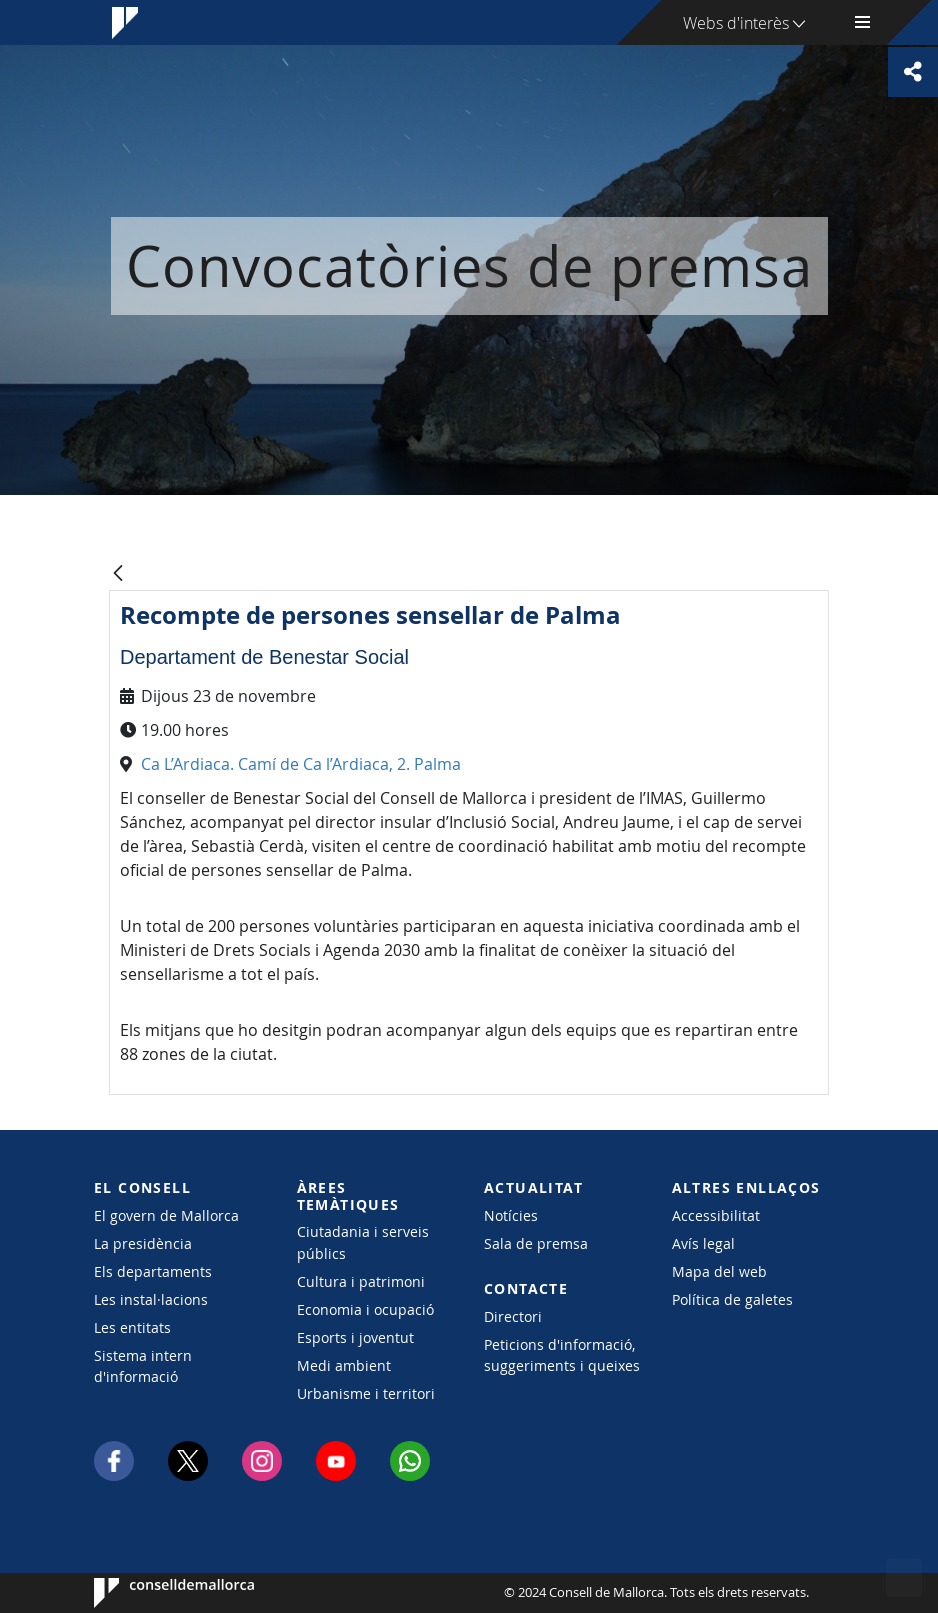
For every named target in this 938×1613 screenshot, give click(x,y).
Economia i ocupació (365, 1309)
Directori (513, 1316)
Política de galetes (732, 1299)
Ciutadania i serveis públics (363, 1242)
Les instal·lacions (151, 1299)
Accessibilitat (716, 1215)
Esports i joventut (355, 1337)
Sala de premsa (536, 1243)
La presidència (143, 1243)
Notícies (511, 1215)
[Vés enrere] (118, 574)
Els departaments (153, 1271)
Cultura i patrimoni (361, 1281)
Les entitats (132, 1327)
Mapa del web (719, 1271)
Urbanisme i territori (366, 1393)
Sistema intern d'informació (143, 1366)
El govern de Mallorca (166, 1215)
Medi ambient (344, 1365)
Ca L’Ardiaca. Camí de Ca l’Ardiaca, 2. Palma (301, 764)
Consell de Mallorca (154, 1593)
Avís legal (703, 1243)
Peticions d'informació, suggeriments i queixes (562, 1355)
